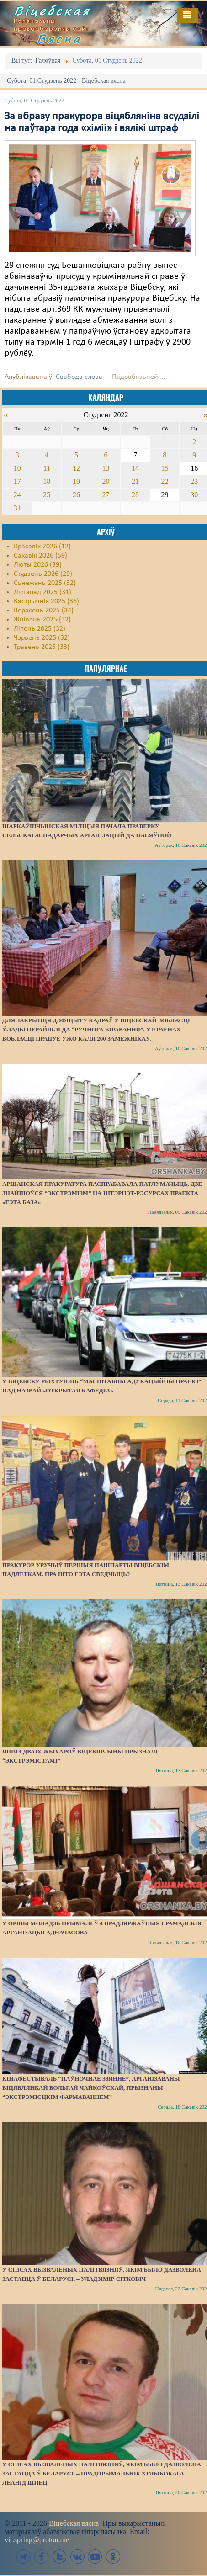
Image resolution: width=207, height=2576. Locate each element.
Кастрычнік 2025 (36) (46, 601)
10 (17, 468)
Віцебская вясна (74, 2523)
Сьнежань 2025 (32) (45, 583)
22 (165, 481)
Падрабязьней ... (138, 377)
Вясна (59, 38)
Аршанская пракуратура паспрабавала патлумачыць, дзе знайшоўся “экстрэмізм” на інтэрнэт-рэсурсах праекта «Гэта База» (102, 1193)
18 (46, 481)
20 (105, 481)
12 (76, 468)
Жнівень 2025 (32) (42, 619)
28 (135, 495)
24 (17, 495)
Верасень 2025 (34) (44, 610)
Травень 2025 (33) (41, 647)
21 (135, 481)
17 (17, 481)
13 (105, 468)
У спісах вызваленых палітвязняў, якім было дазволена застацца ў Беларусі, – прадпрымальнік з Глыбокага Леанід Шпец (101, 2473)
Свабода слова (79, 377)
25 (46, 495)
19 (76, 481)
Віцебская (52, 10)
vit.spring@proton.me (37, 2540)
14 (135, 468)
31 (17, 508)
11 (46, 468)
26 (76, 495)
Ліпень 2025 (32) (39, 628)
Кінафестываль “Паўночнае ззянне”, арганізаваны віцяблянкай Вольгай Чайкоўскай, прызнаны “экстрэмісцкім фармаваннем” (91, 2087)
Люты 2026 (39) (38, 564)
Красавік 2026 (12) (42, 546)
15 (165, 468)
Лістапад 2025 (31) (42, 592)
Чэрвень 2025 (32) (42, 638)
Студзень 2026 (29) (43, 574)
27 (105, 495)
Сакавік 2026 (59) (40, 555)
